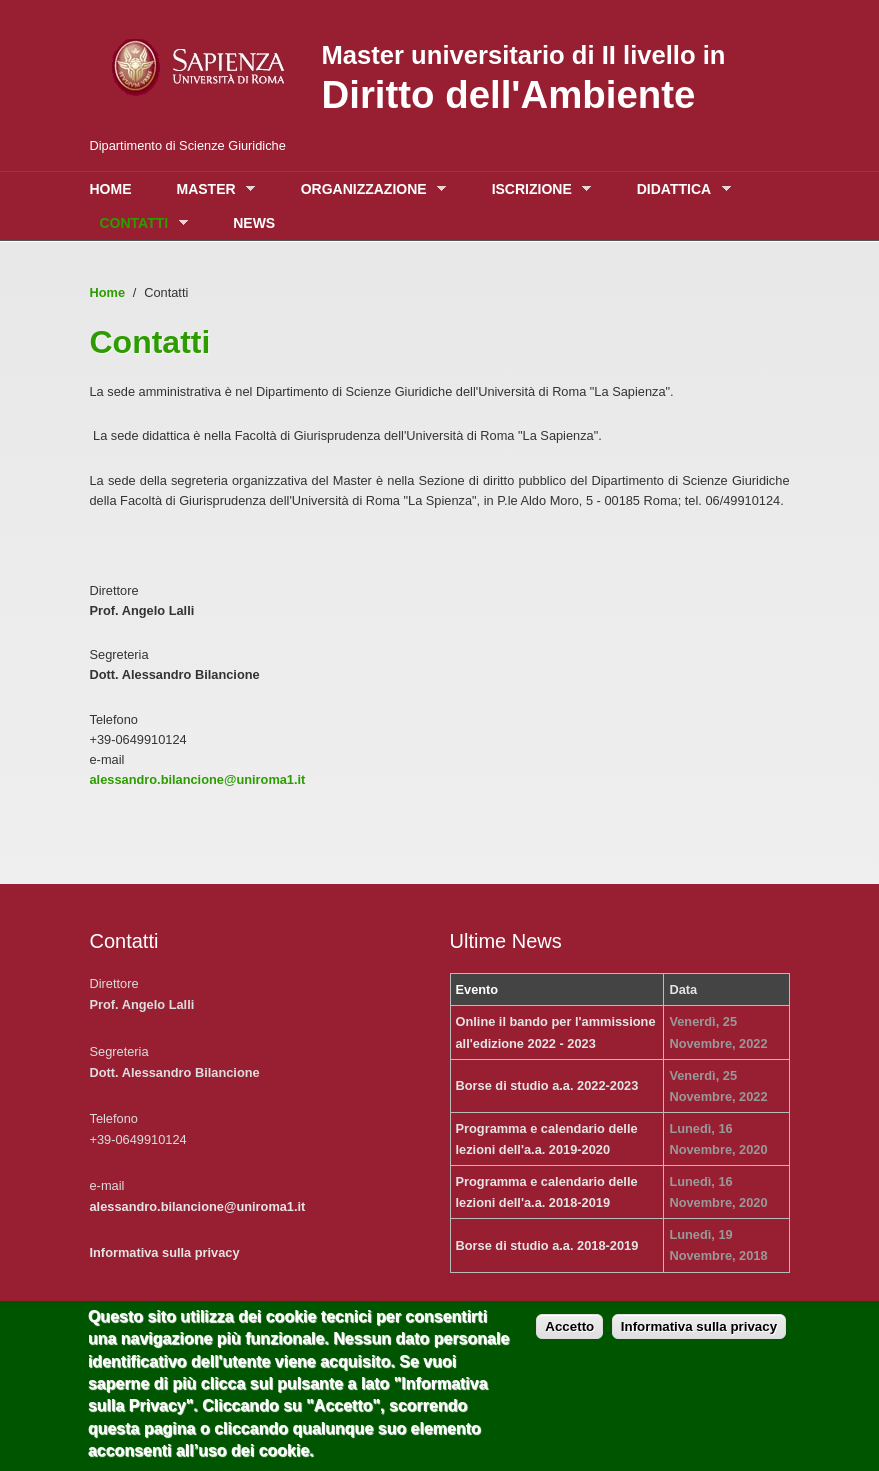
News (254, 223)
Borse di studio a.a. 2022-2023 (547, 1085)
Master (211, 189)
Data (683, 989)
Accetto (569, 1341)
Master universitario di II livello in (524, 55)
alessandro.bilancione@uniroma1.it (198, 779)
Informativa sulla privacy (165, 1252)
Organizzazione (369, 189)
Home (111, 189)
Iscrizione (537, 189)
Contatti (139, 223)
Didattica (679, 189)
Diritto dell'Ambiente (509, 94)
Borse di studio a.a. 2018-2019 (547, 1245)
